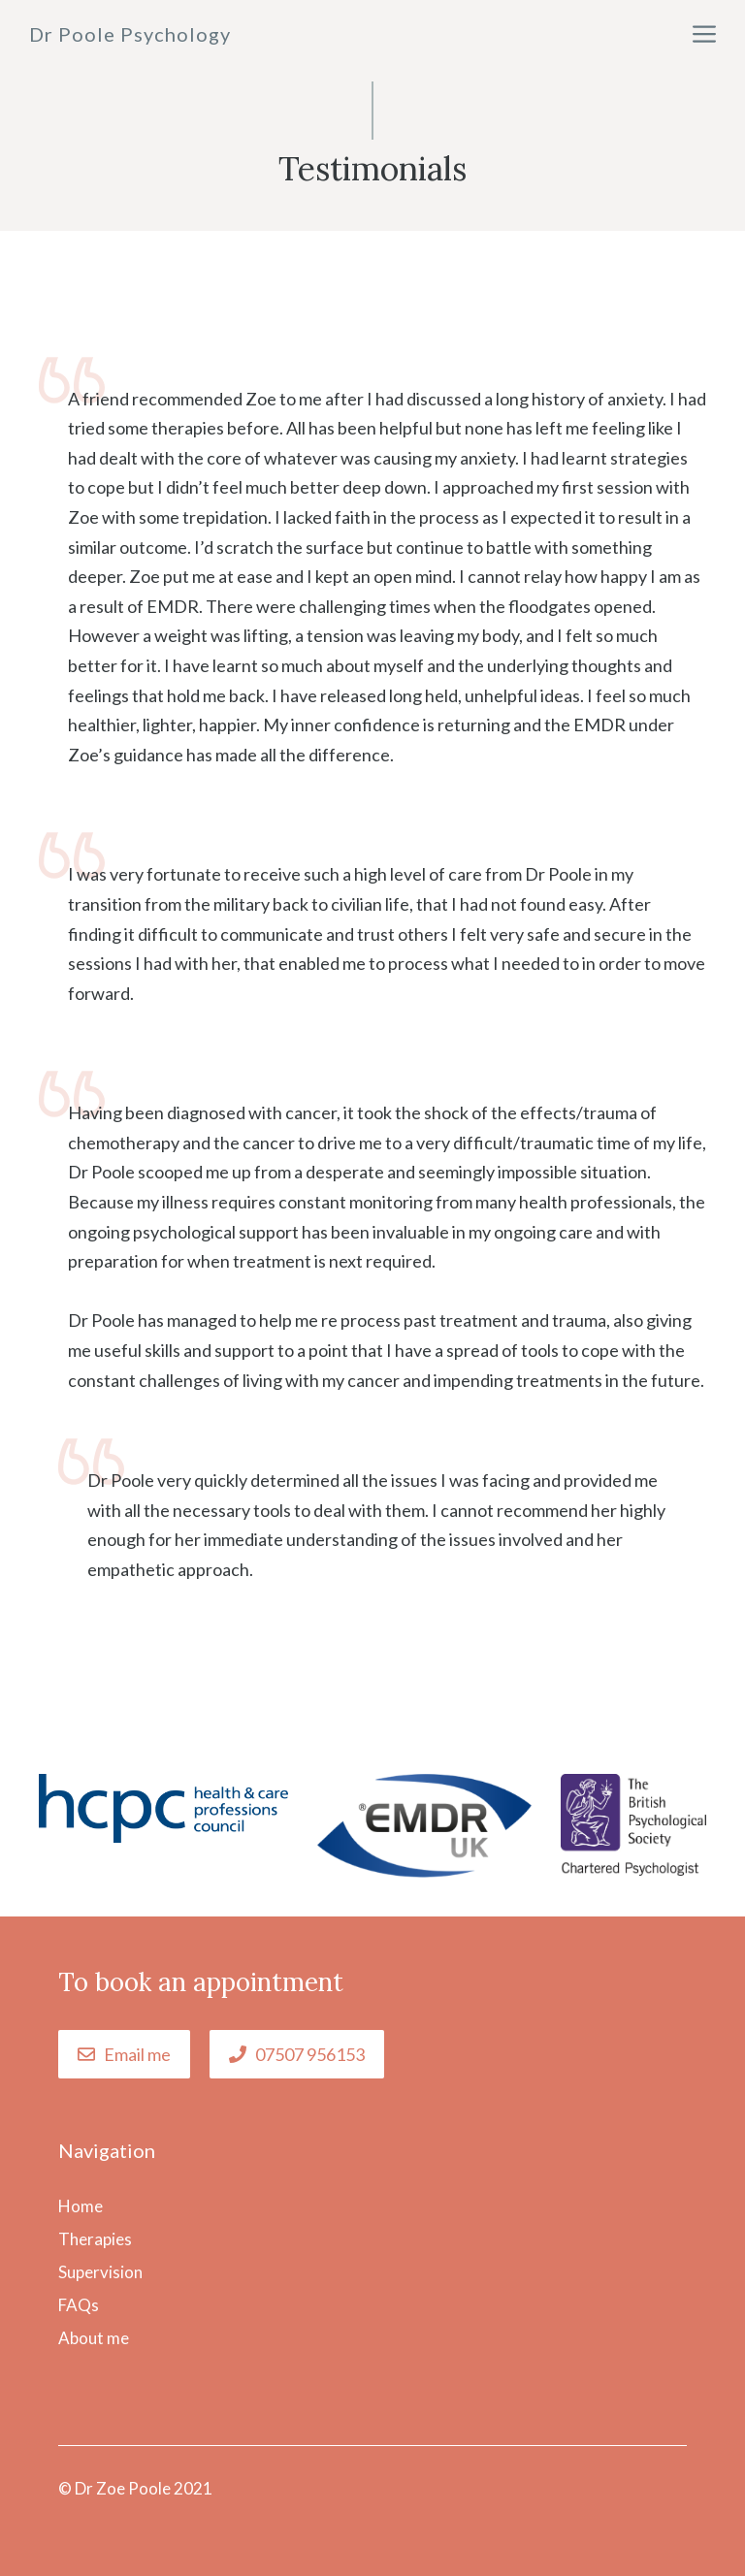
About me (93, 2338)
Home (80, 2206)
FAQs (78, 2305)
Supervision (100, 2272)
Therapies (95, 2239)
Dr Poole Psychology (130, 34)
